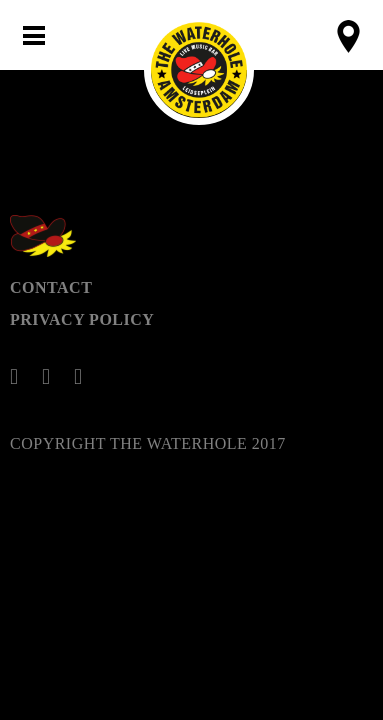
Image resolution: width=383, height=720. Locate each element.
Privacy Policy (82, 319)
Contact (51, 287)
